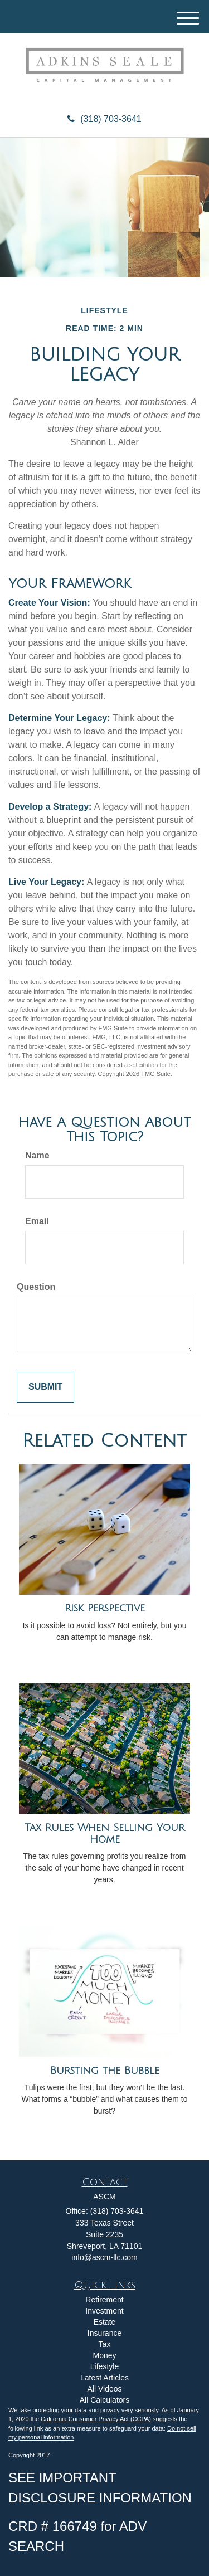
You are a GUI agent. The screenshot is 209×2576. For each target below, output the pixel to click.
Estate (105, 2321)
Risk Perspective (105, 1608)
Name (37, 1155)
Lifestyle (104, 2366)
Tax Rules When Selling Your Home (104, 1833)
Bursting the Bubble (104, 2070)
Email (37, 1221)
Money (104, 2355)
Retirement (104, 2299)
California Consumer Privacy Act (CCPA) (96, 2419)
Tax (105, 2344)
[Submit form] (45, 1387)
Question (36, 1287)
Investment (104, 2310)
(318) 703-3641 (104, 119)
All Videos (104, 2388)
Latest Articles (104, 2377)
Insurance (104, 2333)
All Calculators (104, 2399)
